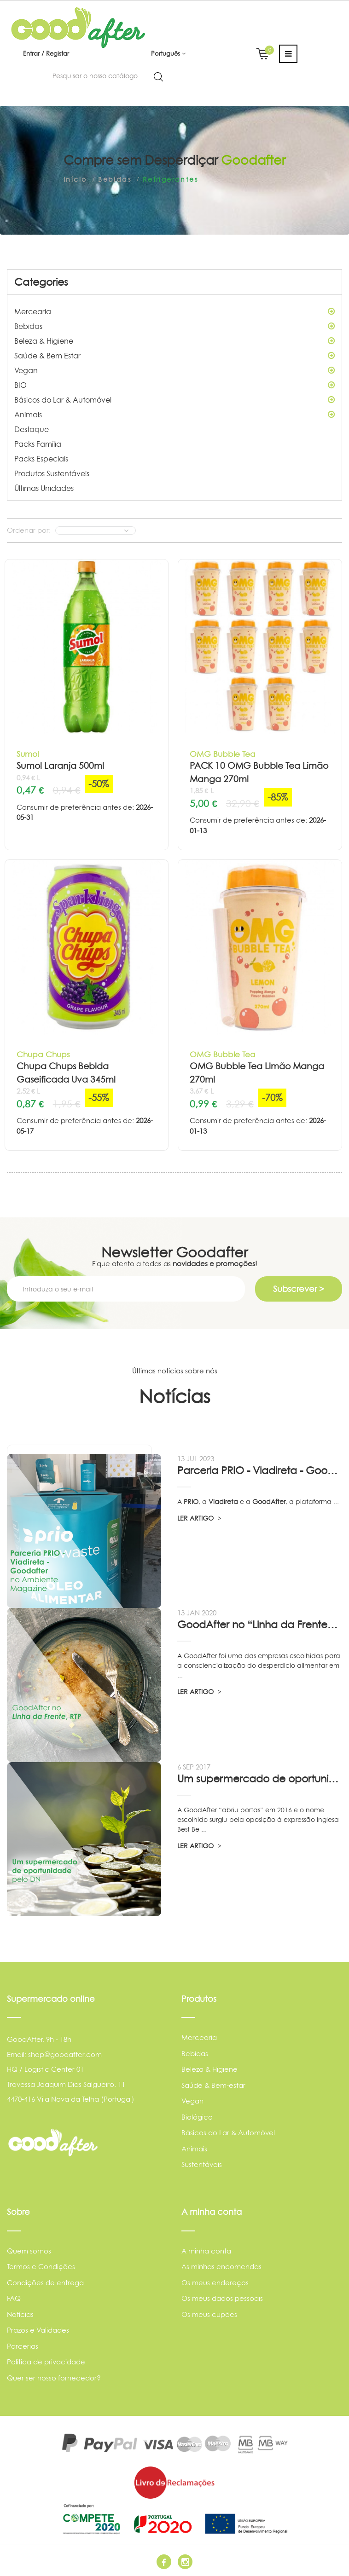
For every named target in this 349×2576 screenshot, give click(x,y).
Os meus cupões (209, 2314)
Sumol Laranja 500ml (60, 766)
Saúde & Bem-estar (213, 2085)
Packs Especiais (41, 458)
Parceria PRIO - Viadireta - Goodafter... (259, 1470)
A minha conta (206, 2251)
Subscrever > (298, 1289)
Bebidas (174, 326)
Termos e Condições (41, 2266)
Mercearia (174, 311)
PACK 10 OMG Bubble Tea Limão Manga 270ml (259, 772)
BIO (174, 385)
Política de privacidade (46, 2361)
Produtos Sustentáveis (51, 473)
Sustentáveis (201, 2164)
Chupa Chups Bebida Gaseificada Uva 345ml (66, 1073)
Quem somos (29, 2251)
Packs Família (37, 444)
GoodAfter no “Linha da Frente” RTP (259, 1625)
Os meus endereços (215, 2282)
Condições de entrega (45, 2282)
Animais (174, 414)
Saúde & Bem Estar (174, 355)
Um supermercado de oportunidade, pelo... (259, 1779)
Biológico (197, 2117)
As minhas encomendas (221, 2266)
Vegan (174, 370)
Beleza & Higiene (174, 341)
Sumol (28, 754)
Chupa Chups (43, 1054)
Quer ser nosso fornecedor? (54, 2378)
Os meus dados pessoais (222, 2298)
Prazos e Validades (38, 2330)
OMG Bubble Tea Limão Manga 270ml (257, 1073)
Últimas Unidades (44, 488)
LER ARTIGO (199, 1518)
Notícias (20, 2314)
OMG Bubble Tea (223, 754)
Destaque (31, 429)
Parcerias (22, 2346)
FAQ (14, 2298)
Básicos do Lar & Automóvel (174, 399)
